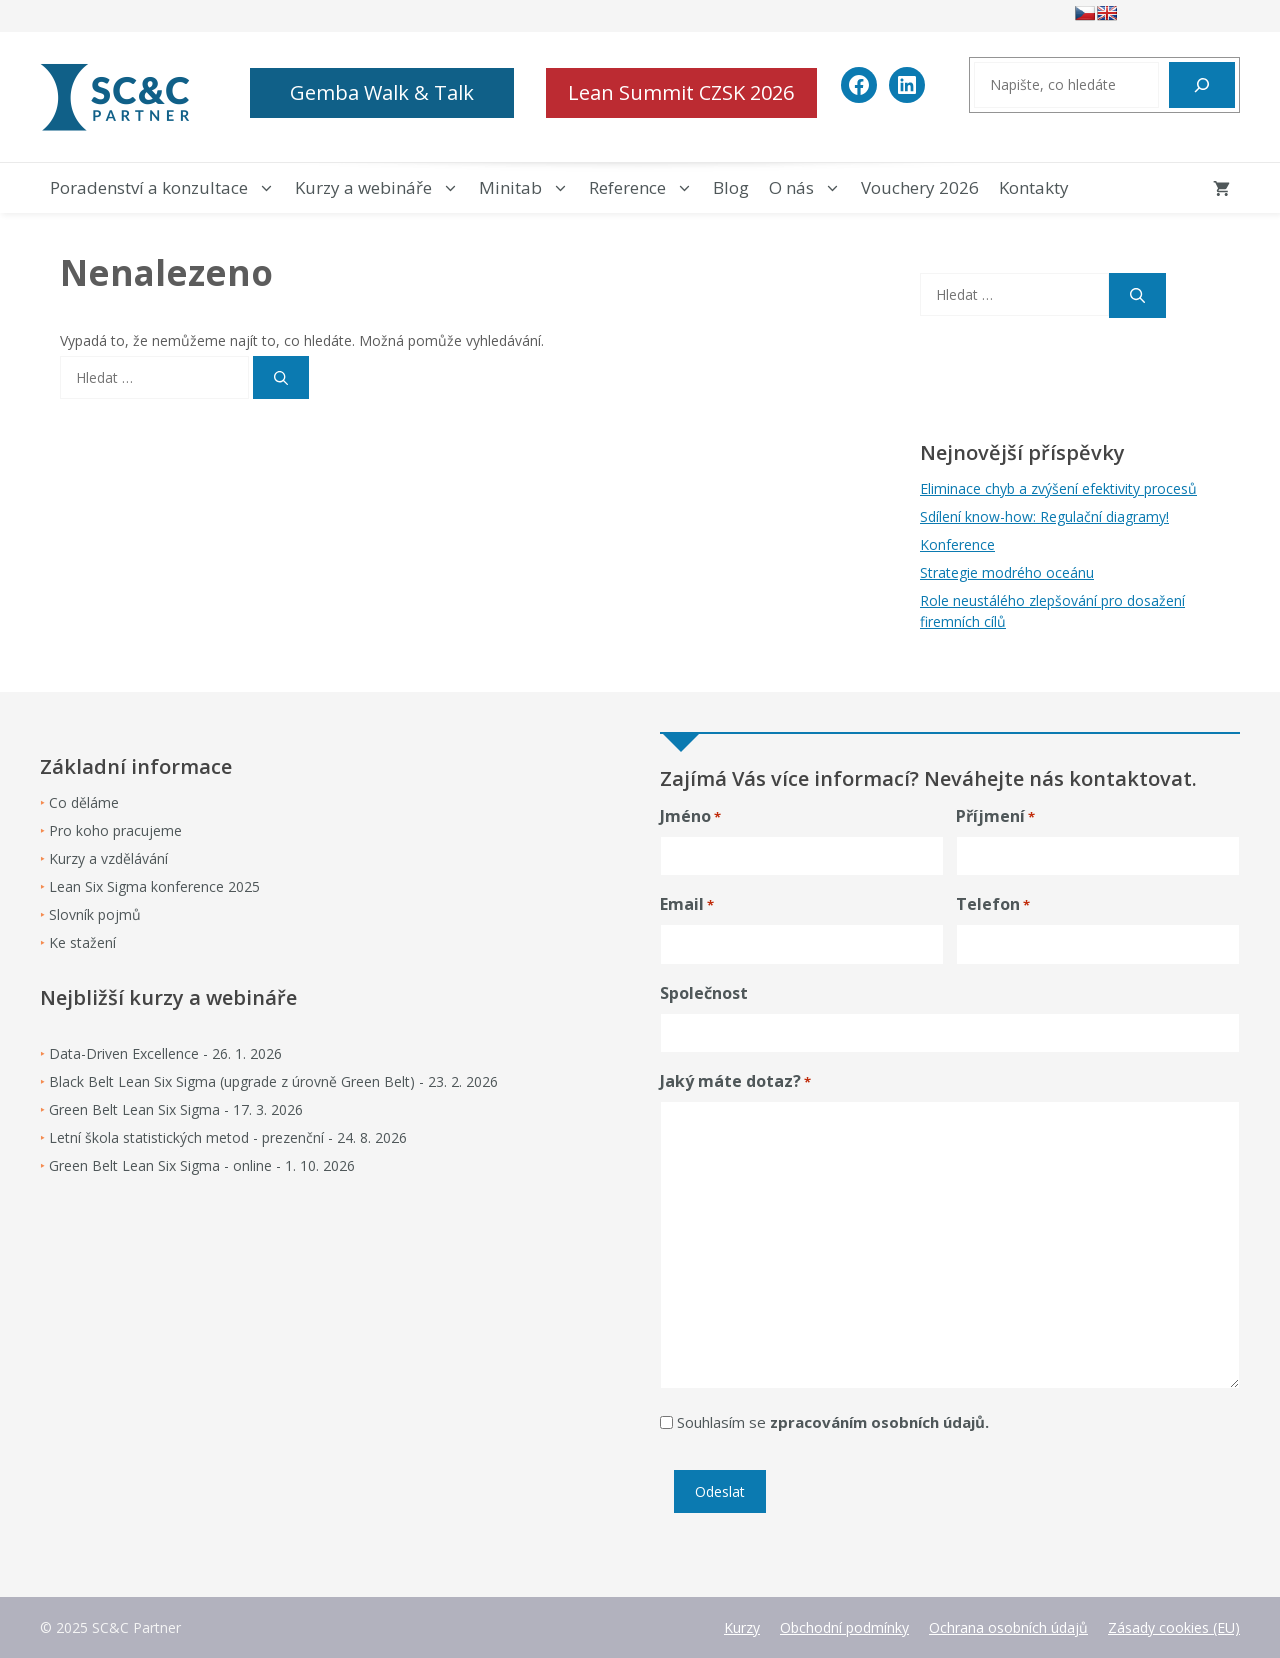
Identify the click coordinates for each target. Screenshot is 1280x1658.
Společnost (704, 993)
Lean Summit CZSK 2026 (681, 92)
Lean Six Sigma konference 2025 (154, 886)
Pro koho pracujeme (115, 830)
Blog (731, 187)
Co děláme (84, 802)
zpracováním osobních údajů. (879, 1422)
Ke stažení (82, 942)
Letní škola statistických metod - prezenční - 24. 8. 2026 (228, 1137)
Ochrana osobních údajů (1008, 1627)
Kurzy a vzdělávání (108, 858)
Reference (646, 188)
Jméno (690, 816)
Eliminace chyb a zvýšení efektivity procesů (1058, 488)
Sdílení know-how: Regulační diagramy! (1044, 516)
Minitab (529, 188)
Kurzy (742, 1627)
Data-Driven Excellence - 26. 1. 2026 (165, 1053)
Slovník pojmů (95, 914)
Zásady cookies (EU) (1174, 1627)
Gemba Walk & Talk (382, 92)
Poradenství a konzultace (167, 188)
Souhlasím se (833, 1422)
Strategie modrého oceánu (1007, 572)
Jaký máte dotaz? (735, 1081)
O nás (810, 188)
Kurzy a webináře (382, 188)
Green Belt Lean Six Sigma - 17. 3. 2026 (176, 1109)
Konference (957, 544)
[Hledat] (1202, 85)
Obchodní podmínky (844, 1627)
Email (687, 904)
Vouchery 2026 (920, 187)
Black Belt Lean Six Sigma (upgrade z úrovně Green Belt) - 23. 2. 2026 (273, 1081)
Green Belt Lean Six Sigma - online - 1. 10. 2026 (202, 1165)
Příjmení (995, 816)
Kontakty (1034, 187)
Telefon (993, 904)
